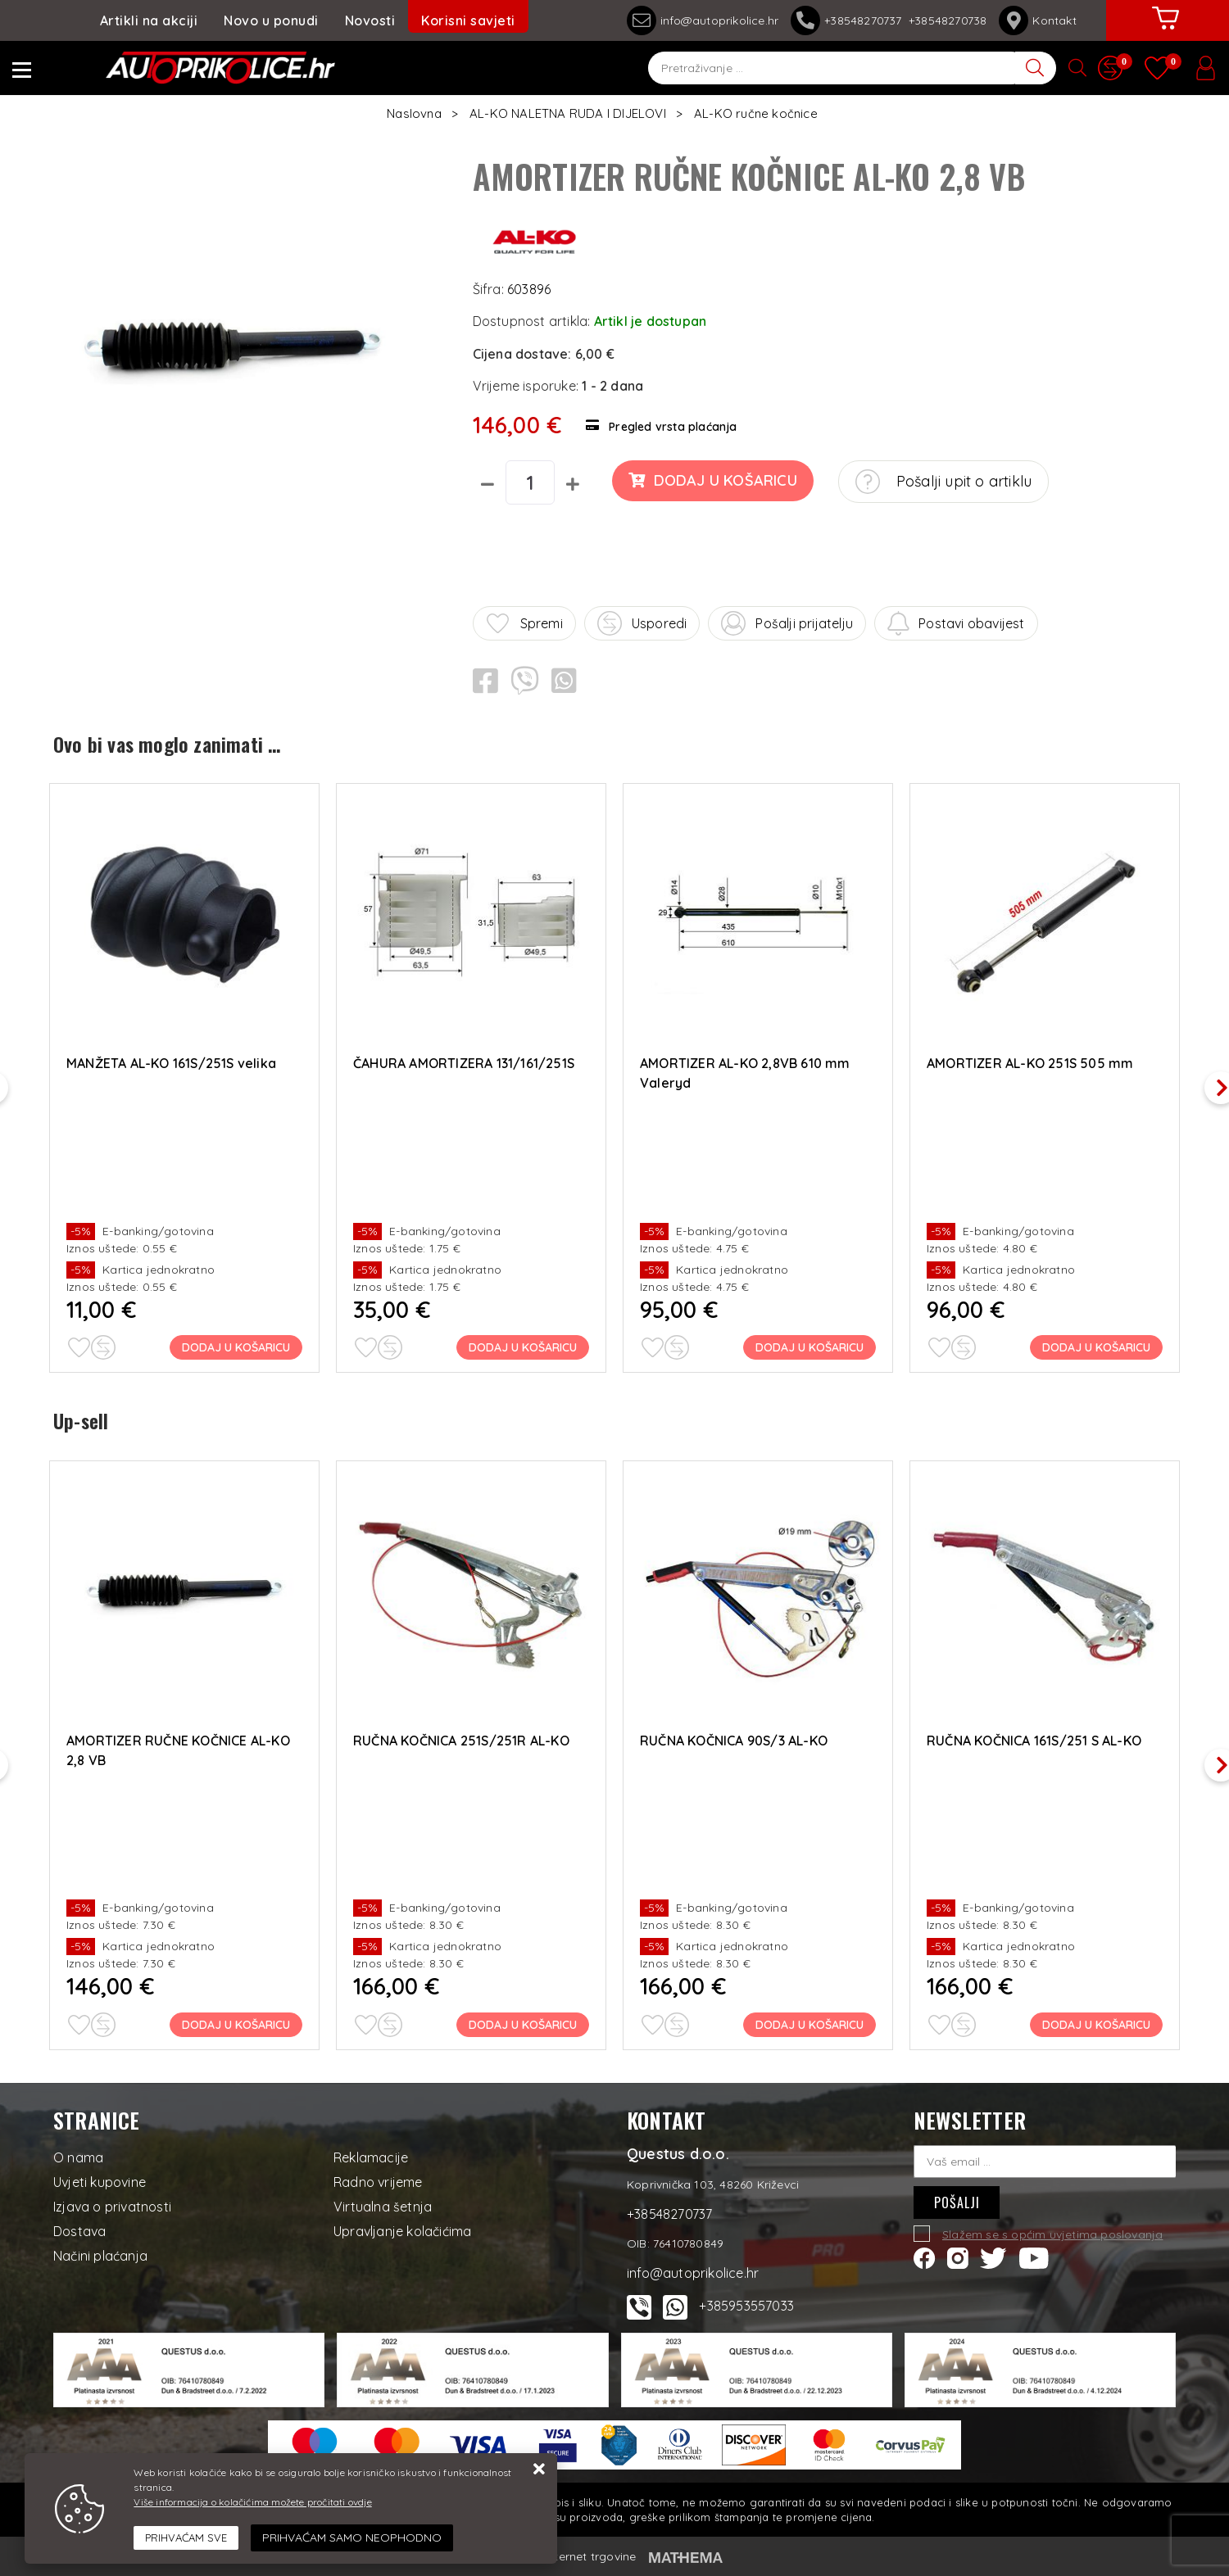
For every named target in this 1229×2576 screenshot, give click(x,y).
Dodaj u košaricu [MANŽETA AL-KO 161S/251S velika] (236, 1347)
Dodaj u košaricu (712, 480)
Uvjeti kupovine (99, 2182)
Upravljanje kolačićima (402, 2231)
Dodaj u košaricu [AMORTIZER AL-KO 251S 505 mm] (1096, 1347)
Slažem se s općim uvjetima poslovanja (1052, 2234)
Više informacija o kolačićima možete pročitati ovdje (252, 2502)
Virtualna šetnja (382, 2206)
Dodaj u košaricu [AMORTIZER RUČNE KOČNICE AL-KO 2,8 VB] (236, 2024)
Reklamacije (370, 2157)
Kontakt (1037, 20)
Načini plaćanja (100, 2256)
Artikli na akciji (149, 20)
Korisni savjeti (468, 20)
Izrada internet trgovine (571, 2556)
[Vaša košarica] (1166, 30)
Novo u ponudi (271, 20)
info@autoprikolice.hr (702, 20)
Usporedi (642, 623)
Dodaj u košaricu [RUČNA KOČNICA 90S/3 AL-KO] (809, 2024)
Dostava (79, 2231)
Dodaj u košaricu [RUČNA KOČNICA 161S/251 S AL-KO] (1096, 2024)
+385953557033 (746, 2306)
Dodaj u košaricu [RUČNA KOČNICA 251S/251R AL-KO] (523, 2024)
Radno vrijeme (378, 2182)
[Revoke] (352, 2537)
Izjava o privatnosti (112, 2206)
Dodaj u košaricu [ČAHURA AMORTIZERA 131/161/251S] (523, 1347)
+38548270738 (947, 20)
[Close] (186, 2538)
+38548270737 (850, 20)
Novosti (370, 20)
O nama (78, 2157)
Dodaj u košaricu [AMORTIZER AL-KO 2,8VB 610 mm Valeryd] (809, 1347)
